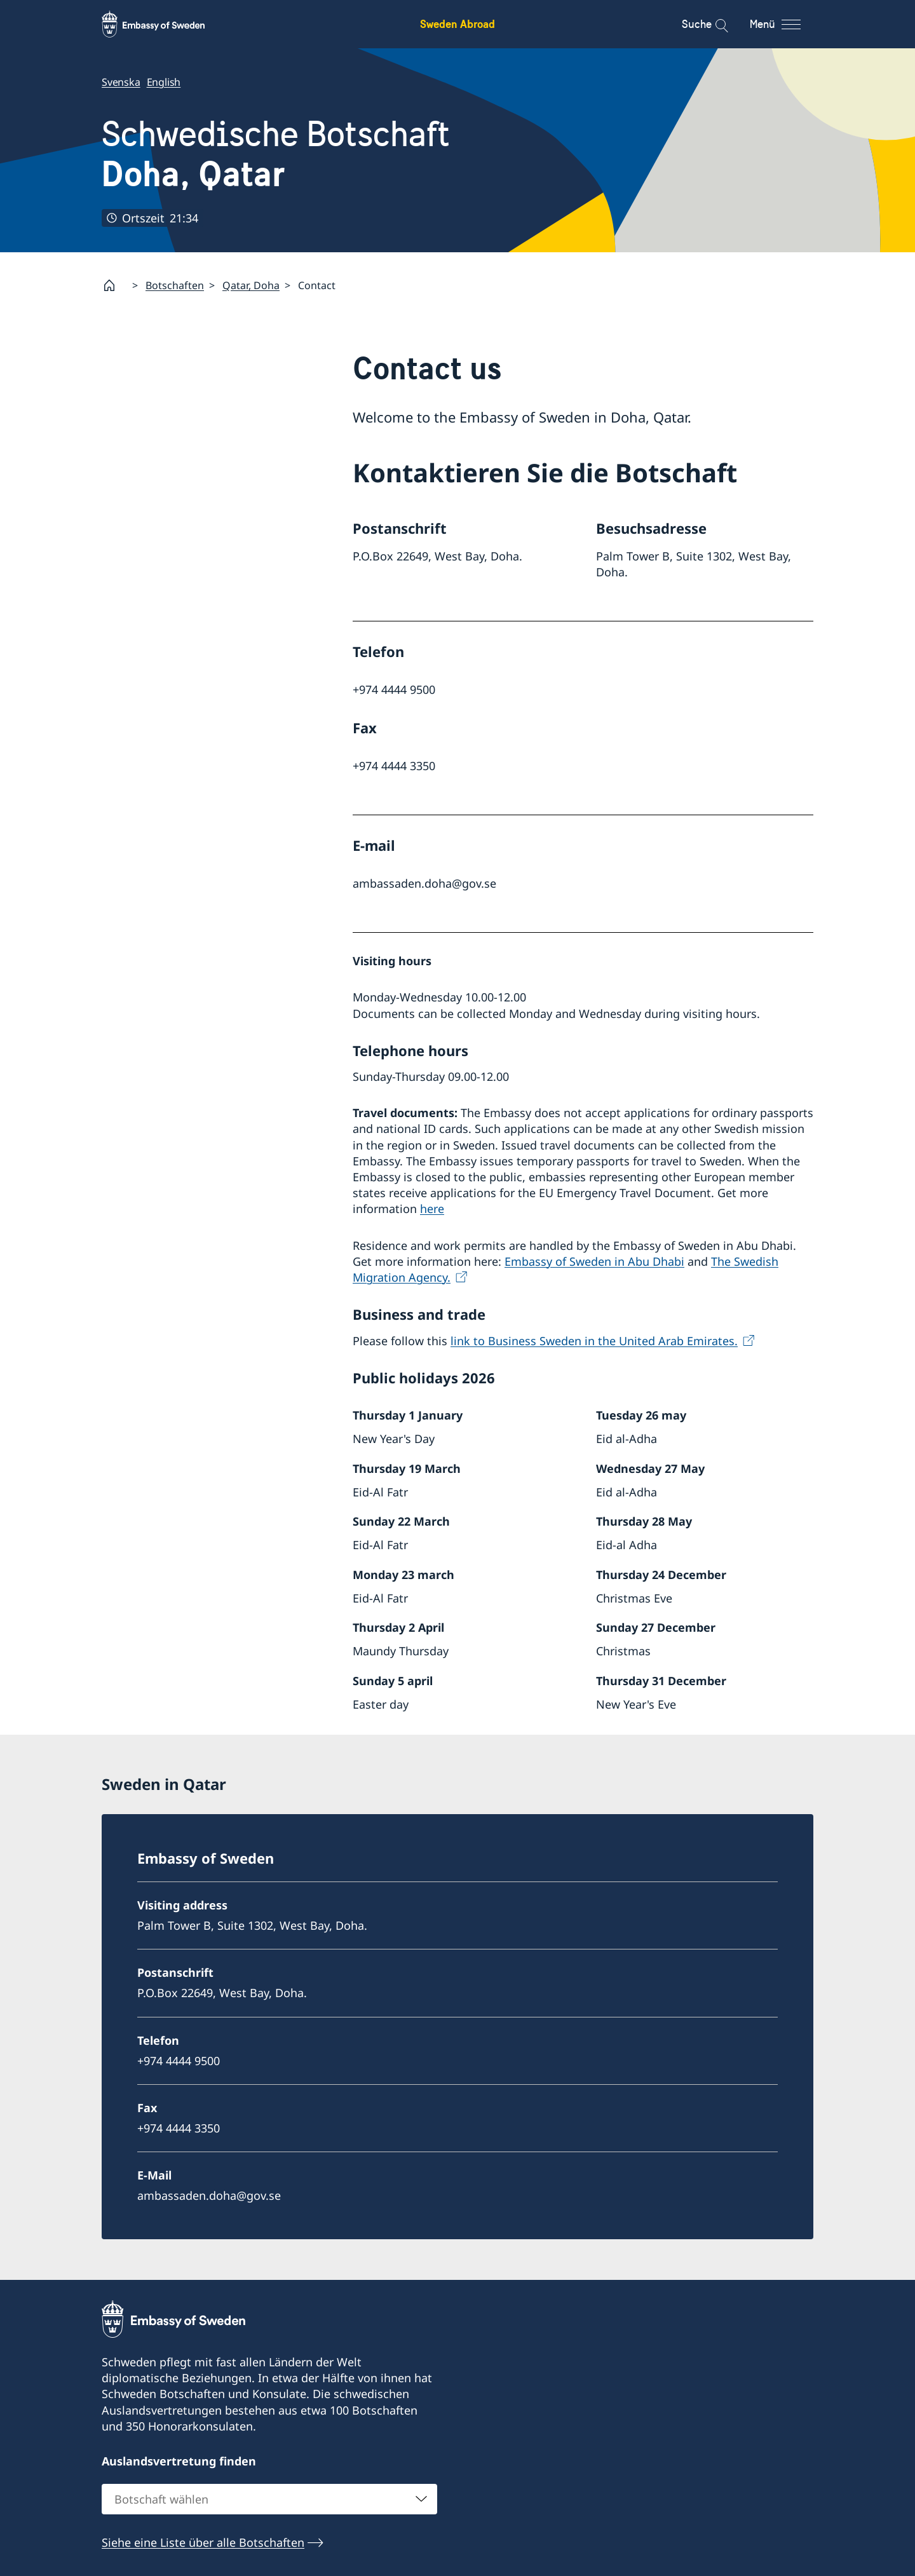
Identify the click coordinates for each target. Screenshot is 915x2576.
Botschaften (175, 285)
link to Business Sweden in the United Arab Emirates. (594, 1340)
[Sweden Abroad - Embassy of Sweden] (165, 24)
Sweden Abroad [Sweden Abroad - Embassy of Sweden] (457, 24)
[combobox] (269, 2499)
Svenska (121, 82)
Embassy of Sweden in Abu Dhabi (594, 1260)
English (164, 82)
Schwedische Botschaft (276, 154)
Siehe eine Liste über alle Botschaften (203, 2542)
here (432, 1208)
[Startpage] (114, 285)
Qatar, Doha (251, 285)
